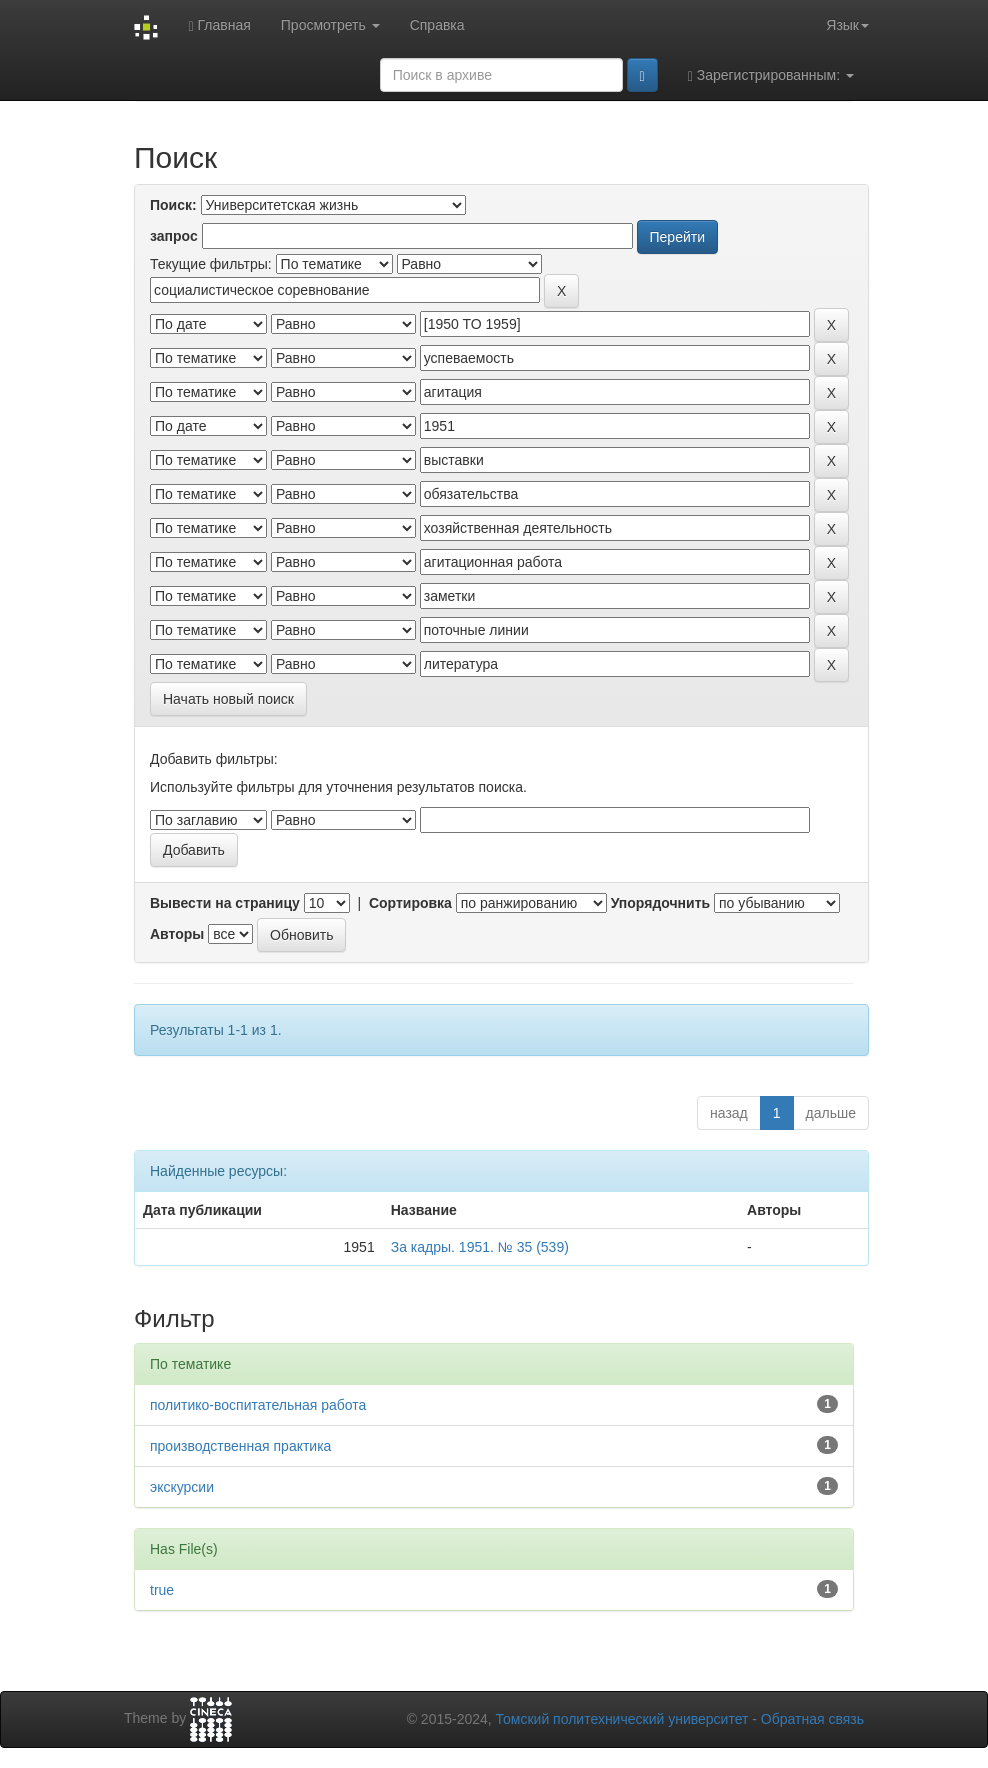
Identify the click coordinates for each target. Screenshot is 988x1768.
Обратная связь (812, 1719)
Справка (437, 25)
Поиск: (173, 205)
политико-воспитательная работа (258, 1405)
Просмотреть (330, 25)
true (162, 1590)
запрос (174, 236)
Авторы (177, 934)
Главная (219, 25)
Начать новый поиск (228, 699)
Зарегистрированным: (771, 75)
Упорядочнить (660, 903)
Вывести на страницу (225, 903)
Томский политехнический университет (622, 1719)
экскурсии (182, 1487)
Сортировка (410, 903)
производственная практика (240, 1446)
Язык (847, 25)
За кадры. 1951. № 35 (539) (480, 1247)
